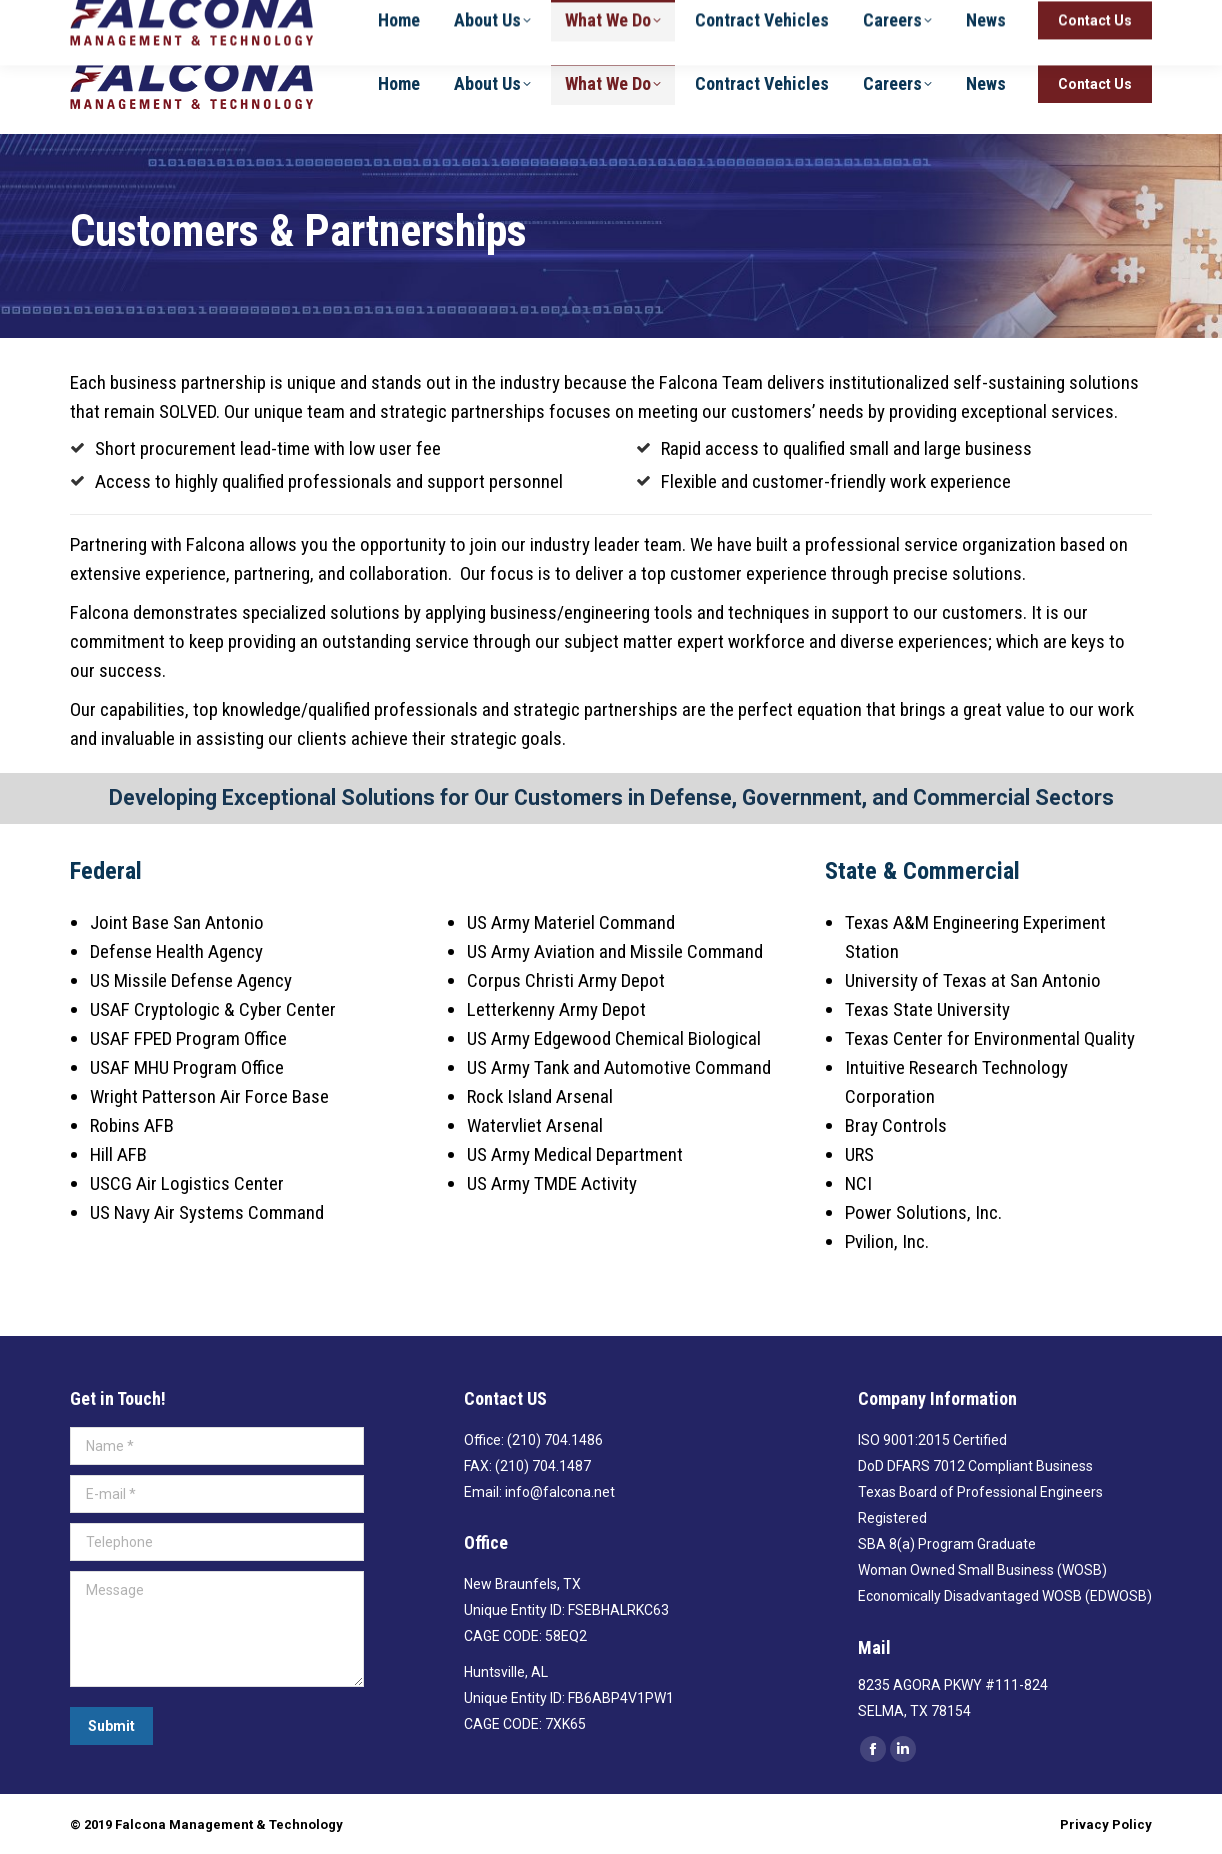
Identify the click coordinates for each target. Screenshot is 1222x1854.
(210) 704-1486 (1020, 17)
